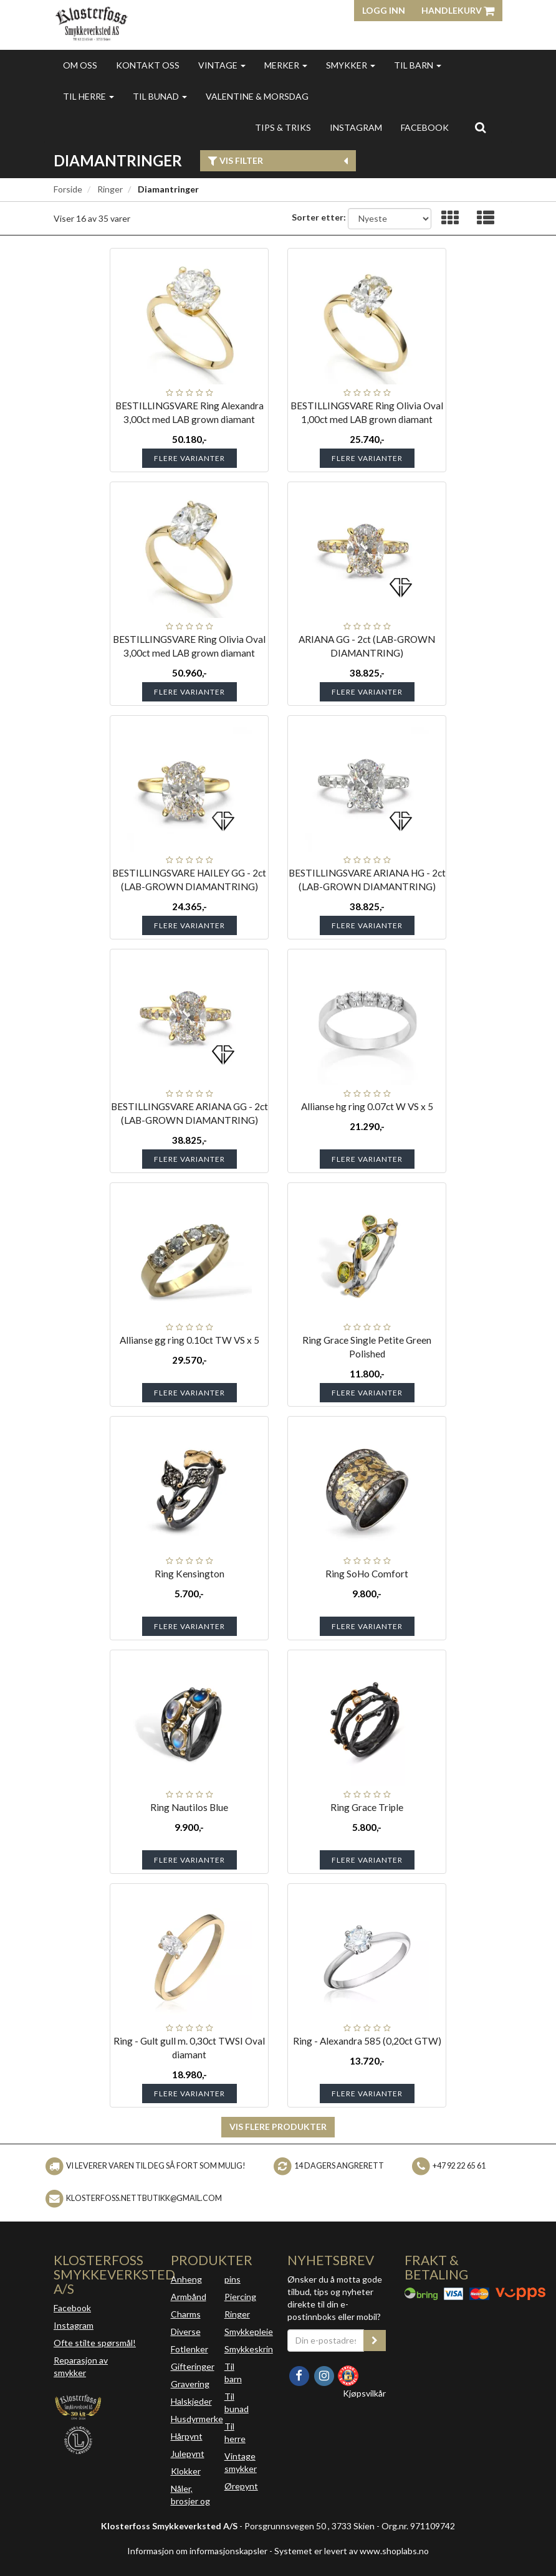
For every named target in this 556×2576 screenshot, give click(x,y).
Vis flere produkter (278, 2126)
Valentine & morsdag (257, 96)
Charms (186, 2314)
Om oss (80, 65)
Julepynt (187, 2453)
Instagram (73, 2325)
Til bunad (160, 96)
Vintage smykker (240, 2462)
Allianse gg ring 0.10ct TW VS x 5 (189, 1340)
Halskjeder (191, 2401)
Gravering (190, 2384)
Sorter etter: (319, 217)
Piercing (240, 2296)
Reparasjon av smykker (81, 2366)
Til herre (88, 96)
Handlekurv (457, 10)
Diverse (186, 2331)
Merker (285, 65)
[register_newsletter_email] (374, 2340)
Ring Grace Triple (366, 1807)
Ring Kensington (189, 1573)
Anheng (186, 2279)
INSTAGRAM (356, 127)
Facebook (72, 2308)
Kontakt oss (148, 65)
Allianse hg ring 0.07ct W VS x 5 (367, 1106)
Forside (68, 189)
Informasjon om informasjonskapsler (197, 2550)
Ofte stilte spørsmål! (95, 2342)
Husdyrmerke (197, 2418)
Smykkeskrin (248, 2349)
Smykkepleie (248, 2331)
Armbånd (188, 2296)
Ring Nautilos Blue (189, 1807)
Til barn (417, 65)
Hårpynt (187, 2436)
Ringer (110, 189)
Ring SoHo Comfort (366, 1573)
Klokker (186, 2471)
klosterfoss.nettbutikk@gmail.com (144, 2198)
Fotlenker (189, 2349)
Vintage (222, 65)
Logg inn (383, 10)
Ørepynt (241, 2486)
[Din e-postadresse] (325, 2340)
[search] (480, 127)
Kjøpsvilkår (364, 2393)
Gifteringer (192, 2366)
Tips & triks (283, 127)
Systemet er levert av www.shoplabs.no (351, 2550)
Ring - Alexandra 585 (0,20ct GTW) (367, 2040)
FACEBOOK (425, 127)
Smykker (350, 65)
